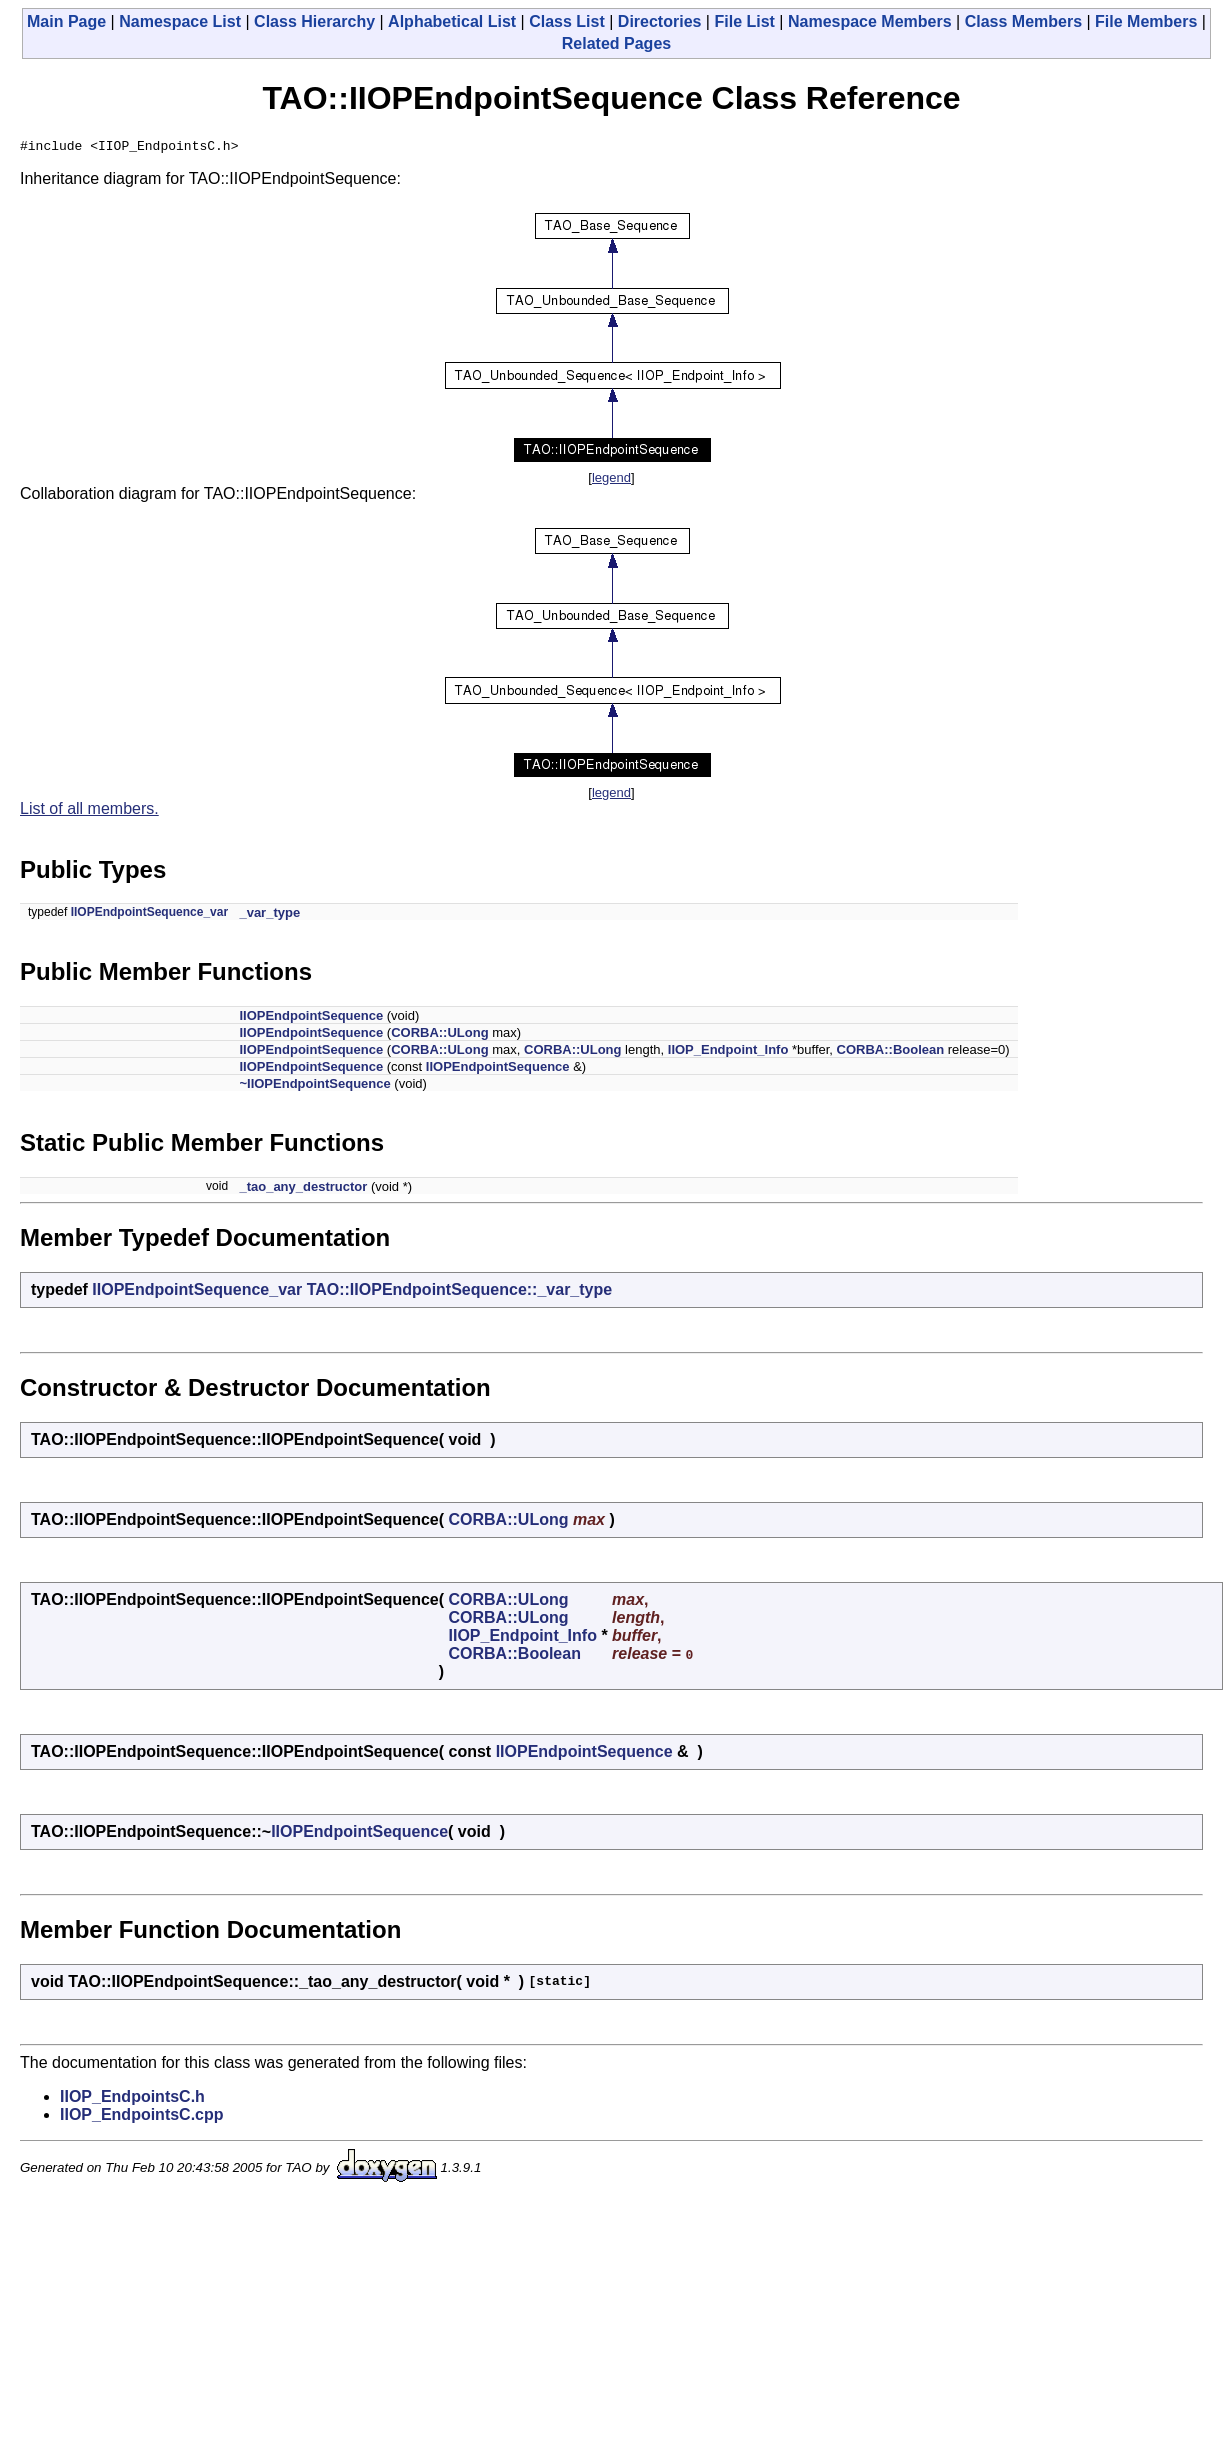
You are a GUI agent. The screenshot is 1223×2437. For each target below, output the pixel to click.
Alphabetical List (452, 21)
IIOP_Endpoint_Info (728, 1052)
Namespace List (180, 21)
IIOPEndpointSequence (311, 1018)
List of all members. (89, 811)
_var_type (269, 915)
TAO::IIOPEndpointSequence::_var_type (460, 1292)
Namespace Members (870, 21)
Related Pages (616, 43)
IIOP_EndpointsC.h (132, 2099)
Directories (660, 21)
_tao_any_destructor (303, 1189)
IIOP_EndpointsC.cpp (142, 2117)
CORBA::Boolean (891, 1052)
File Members (1146, 21)
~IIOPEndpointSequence (314, 1086)
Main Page (66, 21)
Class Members (1023, 21)
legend (611, 480)
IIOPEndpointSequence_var (149, 915)
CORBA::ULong (439, 1035)
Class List (567, 21)
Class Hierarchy (314, 21)
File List (744, 21)
